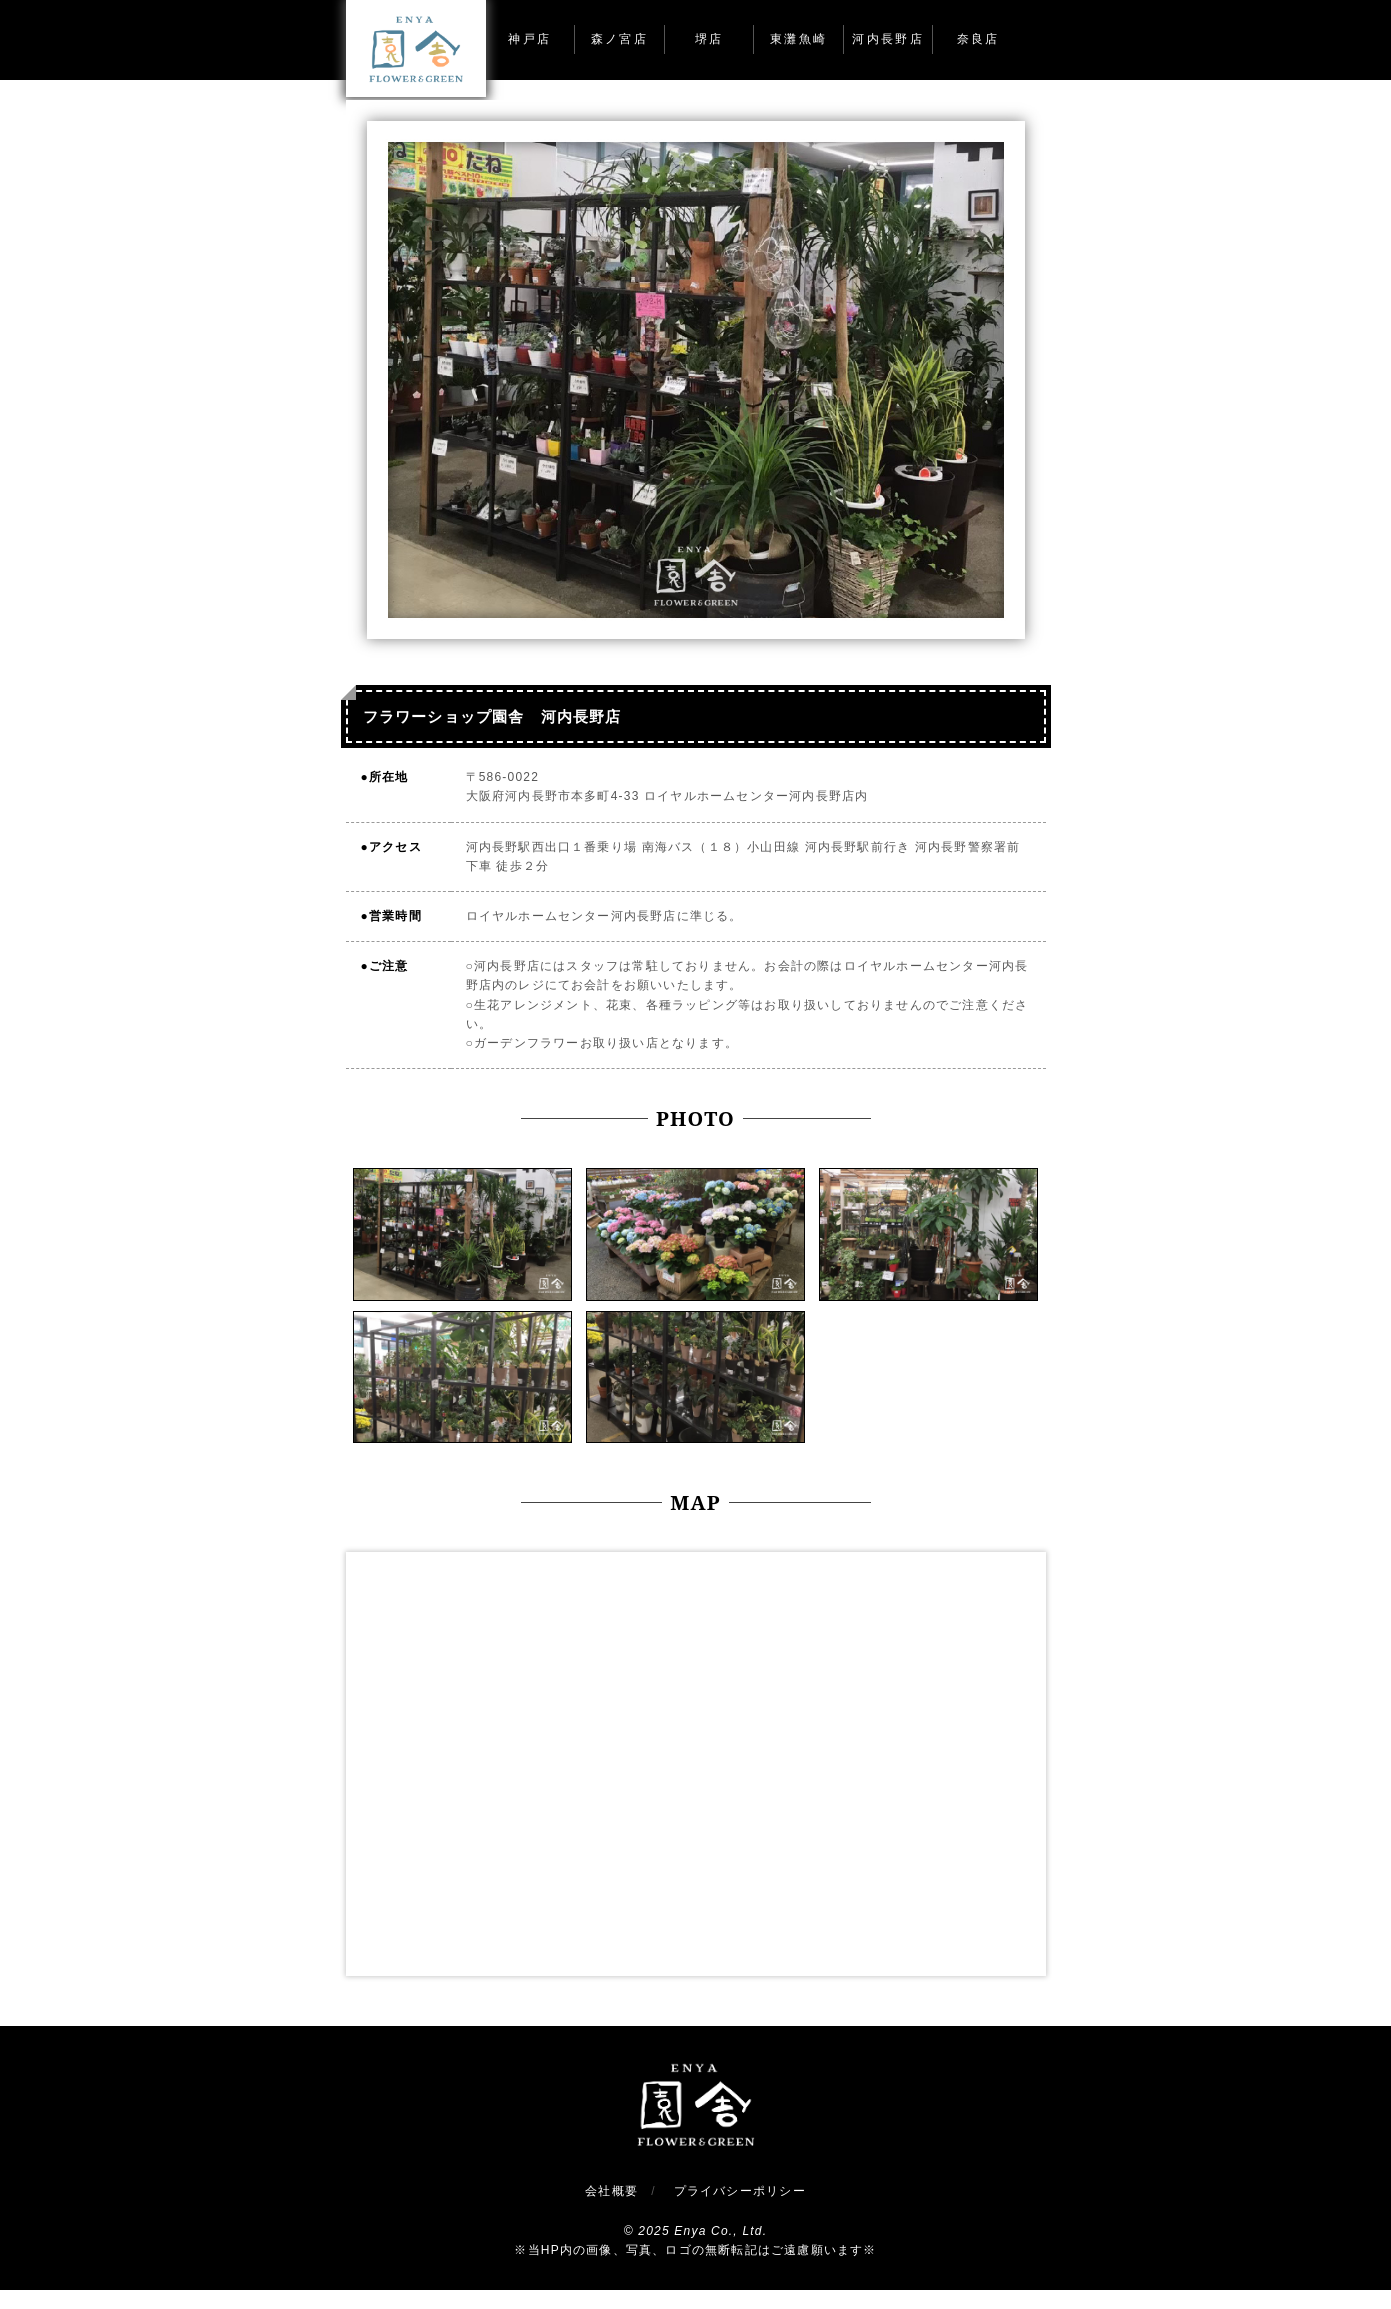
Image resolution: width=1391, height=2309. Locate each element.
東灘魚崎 (799, 39)
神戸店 (529, 39)
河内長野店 (888, 39)
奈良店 (978, 39)
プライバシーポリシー (740, 2191)
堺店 (709, 39)
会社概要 (611, 2191)
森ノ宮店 (620, 39)
